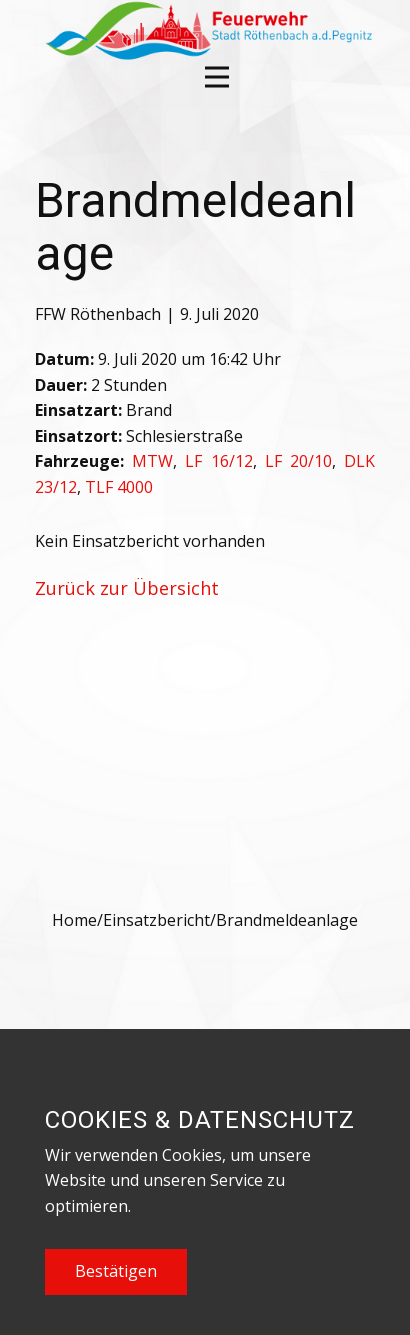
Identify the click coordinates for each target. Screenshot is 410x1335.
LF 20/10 (298, 461)
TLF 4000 (119, 487)
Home (74, 920)
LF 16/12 (218, 461)
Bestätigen (116, 1271)
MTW (152, 461)
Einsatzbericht (156, 920)
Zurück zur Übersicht (127, 588)
